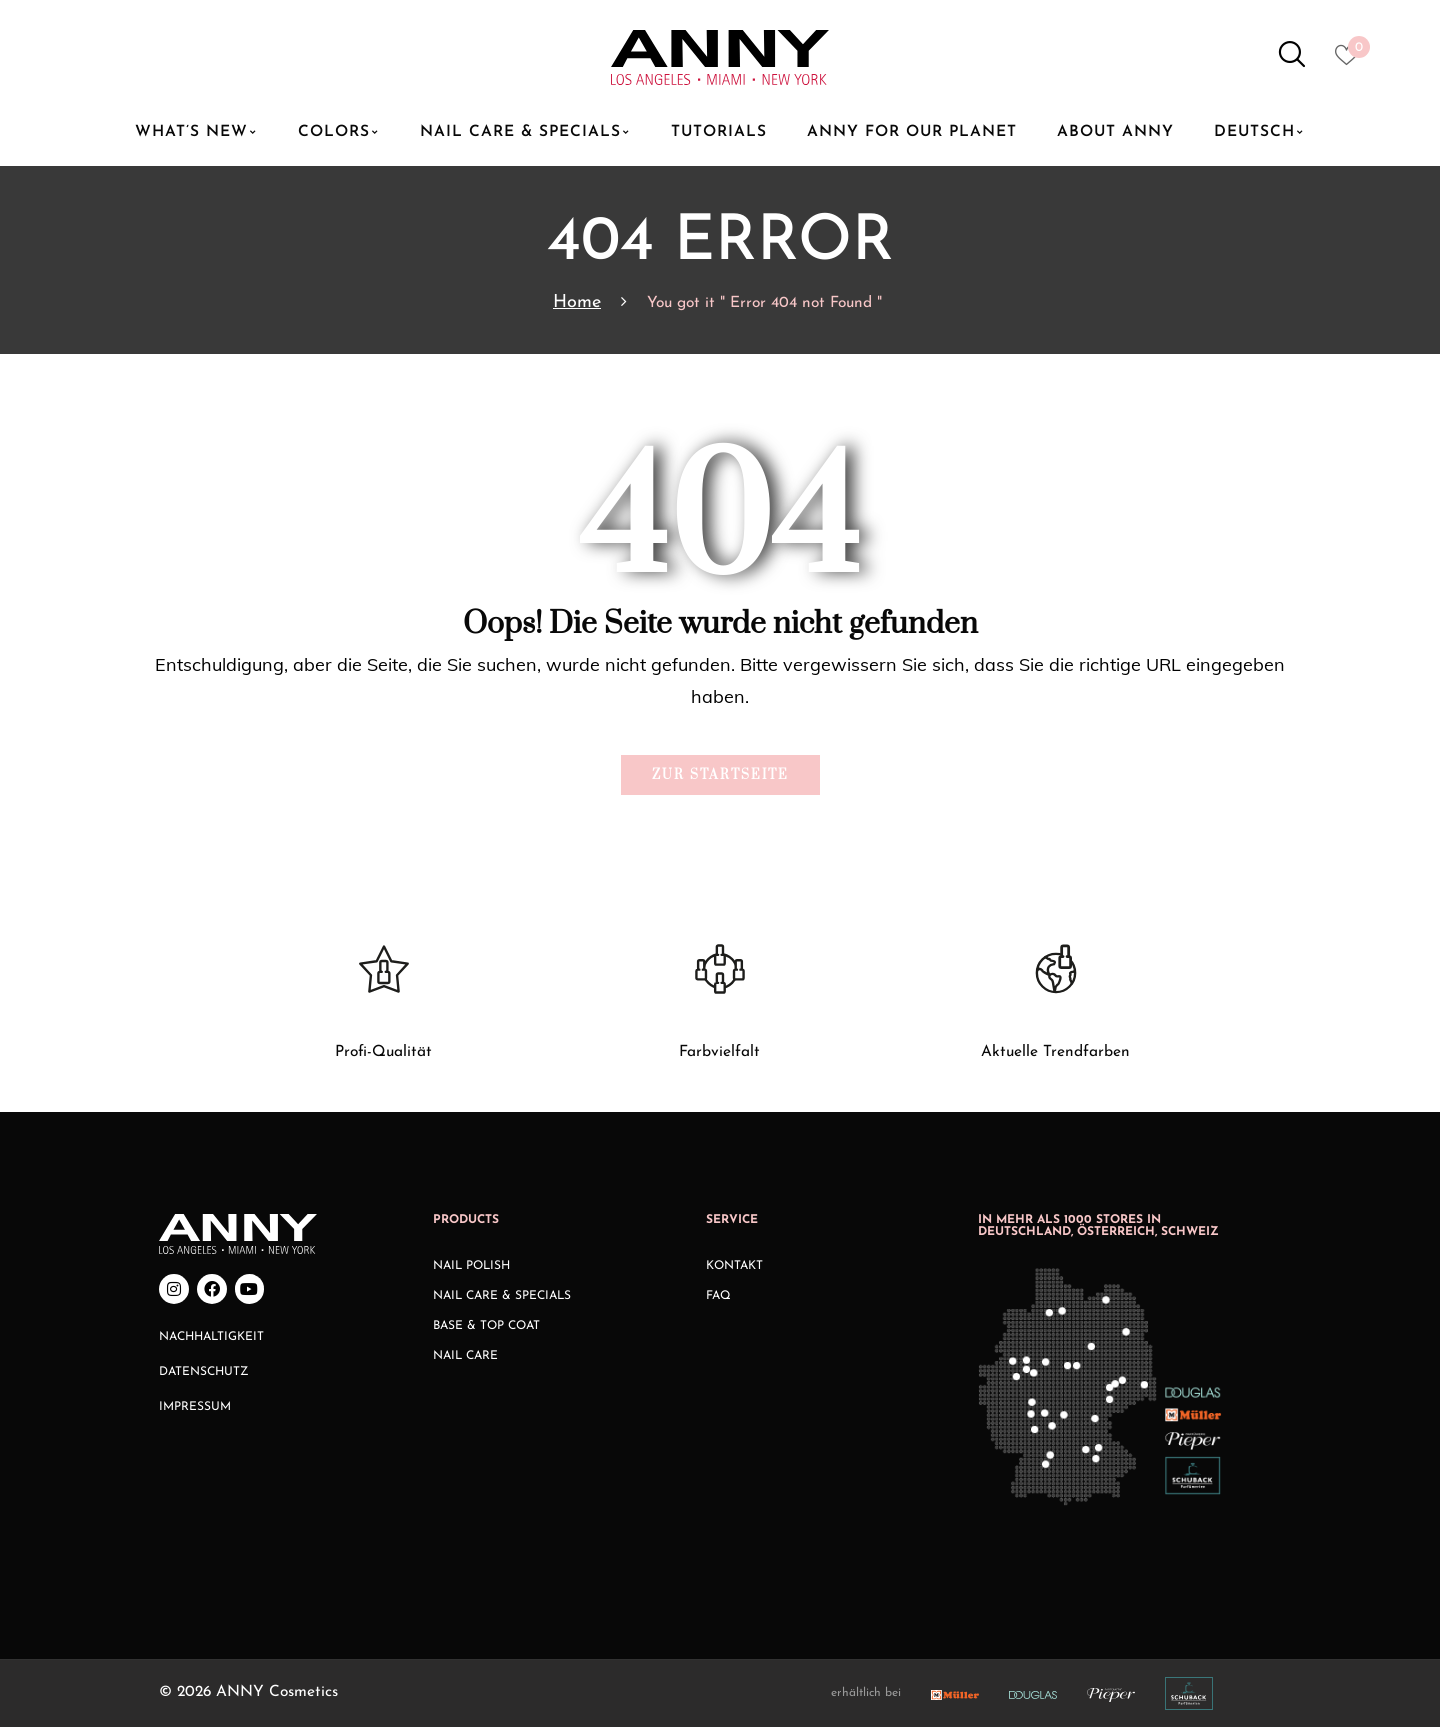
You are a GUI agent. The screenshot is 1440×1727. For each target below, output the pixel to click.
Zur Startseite (720, 775)
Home (577, 302)
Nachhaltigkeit (211, 1337)
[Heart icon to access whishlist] (1351, 61)
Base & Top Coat (486, 1326)
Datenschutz (204, 1372)
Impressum (195, 1407)
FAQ (718, 1296)
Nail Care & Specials (502, 1296)
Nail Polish (471, 1266)
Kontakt (734, 1266)
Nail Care (465, 1356)
